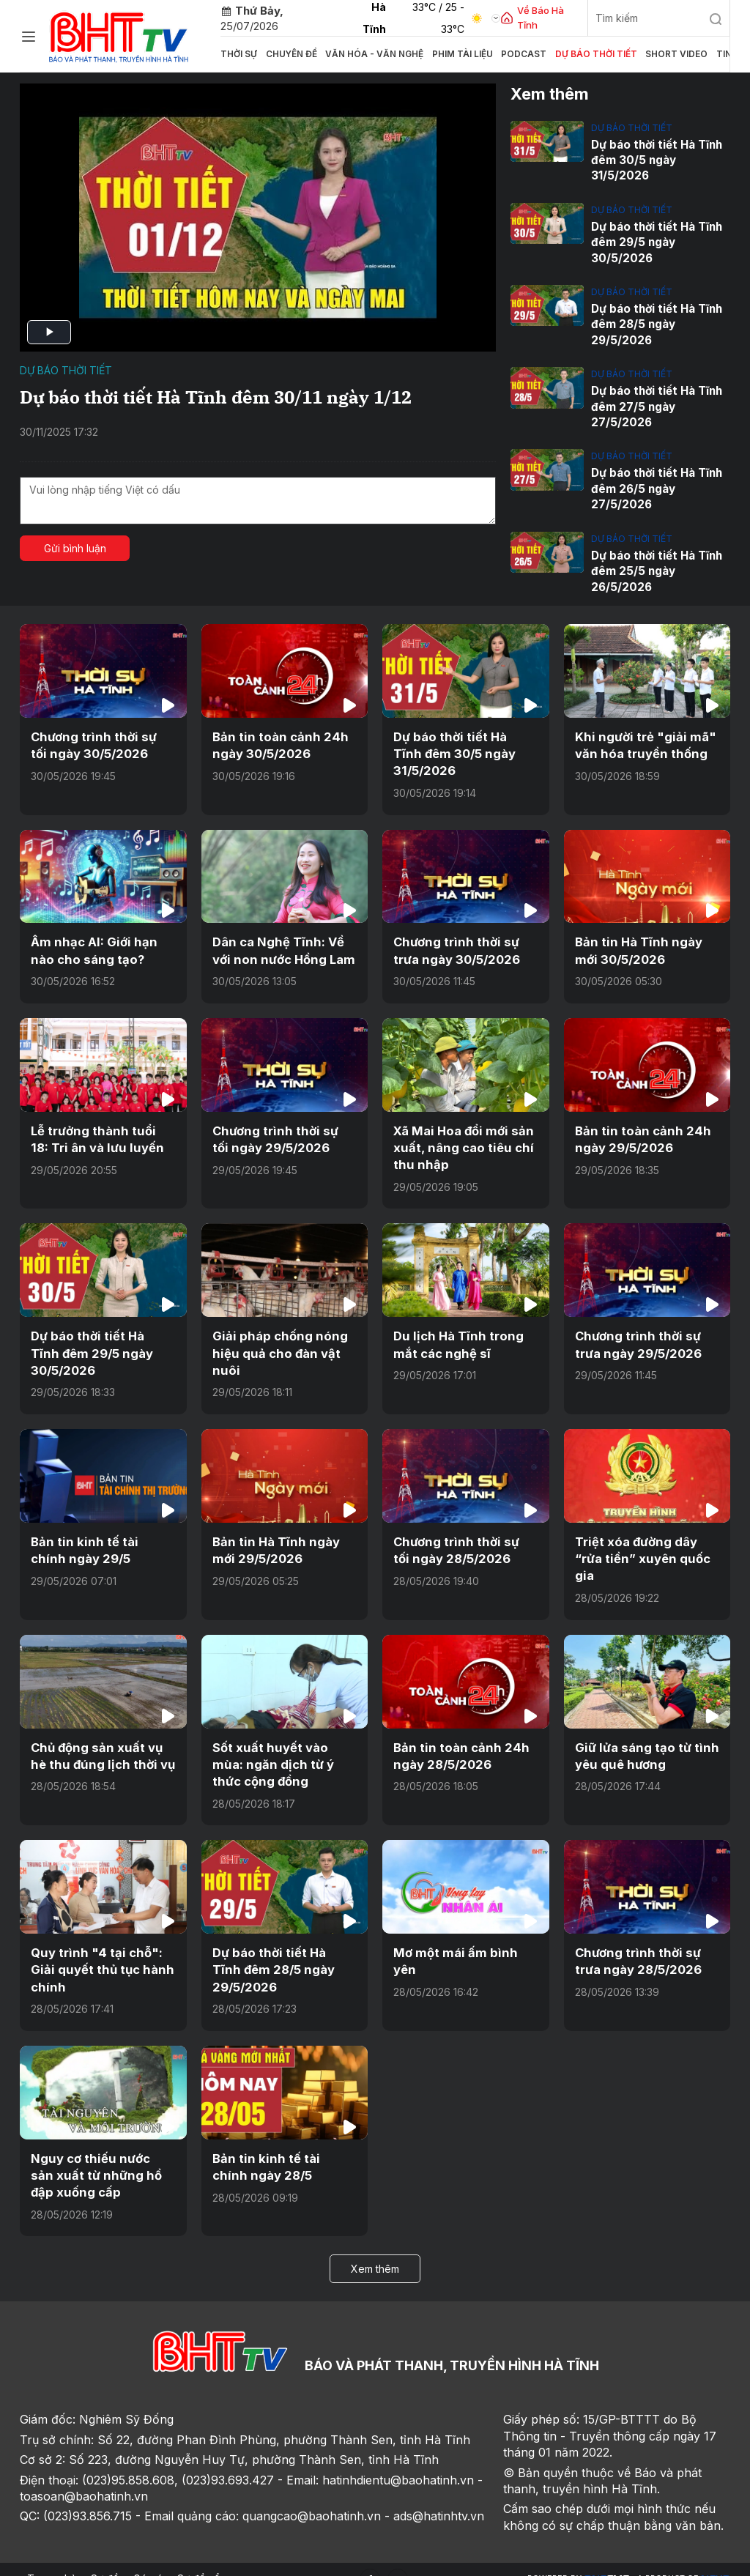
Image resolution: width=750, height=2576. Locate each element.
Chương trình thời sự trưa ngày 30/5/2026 (454, 943)
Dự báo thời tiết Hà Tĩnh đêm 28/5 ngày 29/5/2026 (655, 322)
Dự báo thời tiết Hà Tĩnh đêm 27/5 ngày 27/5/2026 (655, 404)
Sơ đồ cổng (204, 2559)
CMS (606, 2559)
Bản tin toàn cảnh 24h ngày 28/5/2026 (456, 1741)
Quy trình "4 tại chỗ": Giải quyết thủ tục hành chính (99, 1954)
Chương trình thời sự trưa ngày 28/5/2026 (636, 1945)
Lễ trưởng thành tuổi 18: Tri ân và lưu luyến (100, 1130)
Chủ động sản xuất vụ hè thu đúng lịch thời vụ (102, 1741)
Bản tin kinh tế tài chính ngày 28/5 (280, 2149)
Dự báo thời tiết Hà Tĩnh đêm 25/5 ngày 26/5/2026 (655, 566)
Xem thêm (375, 2249)
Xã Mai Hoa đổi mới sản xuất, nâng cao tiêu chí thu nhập (460, 1138)
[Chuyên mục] (28, 36)
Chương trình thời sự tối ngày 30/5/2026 (99, 739)
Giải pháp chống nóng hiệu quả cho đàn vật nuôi (275, 1343)
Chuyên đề (284, 54)
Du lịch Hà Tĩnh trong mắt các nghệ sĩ (454, 1334)
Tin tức (678, 54)
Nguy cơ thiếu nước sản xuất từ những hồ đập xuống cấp (99, 2157)
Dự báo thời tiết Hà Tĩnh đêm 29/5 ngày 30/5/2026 (655, 241)
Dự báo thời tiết (555, 54)
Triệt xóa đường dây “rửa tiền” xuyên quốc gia (640, 1546)
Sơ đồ (105, 2559)
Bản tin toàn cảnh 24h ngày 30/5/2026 (275, 739)
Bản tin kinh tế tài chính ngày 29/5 (99, 1538)
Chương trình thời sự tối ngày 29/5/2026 (281, 1130)
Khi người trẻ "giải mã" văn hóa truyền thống (640, 739)
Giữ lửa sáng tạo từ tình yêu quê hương (643, 1741)
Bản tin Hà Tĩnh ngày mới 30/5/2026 (647, 943)
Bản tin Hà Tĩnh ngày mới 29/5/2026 (284, 1538)
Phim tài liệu (437, 54)
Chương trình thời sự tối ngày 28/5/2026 (462, 1538)
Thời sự (237, 54)
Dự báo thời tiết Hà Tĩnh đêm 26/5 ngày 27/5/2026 (655, 485)
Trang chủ (51, 2559)
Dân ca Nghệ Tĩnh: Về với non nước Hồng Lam (280, 943)
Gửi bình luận (75, 548)
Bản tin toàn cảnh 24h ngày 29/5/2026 (638, 1130)
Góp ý (148, 2559)
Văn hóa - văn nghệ (358, 54)
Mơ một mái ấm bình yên (463, 1937)
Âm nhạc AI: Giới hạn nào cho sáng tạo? (102, 943)
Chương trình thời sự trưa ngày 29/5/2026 (636, 1334)
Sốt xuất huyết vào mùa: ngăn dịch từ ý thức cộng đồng (284, 1750)
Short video (627, 54)
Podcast (491, 54)
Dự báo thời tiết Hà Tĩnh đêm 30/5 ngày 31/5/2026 (655, 160)
